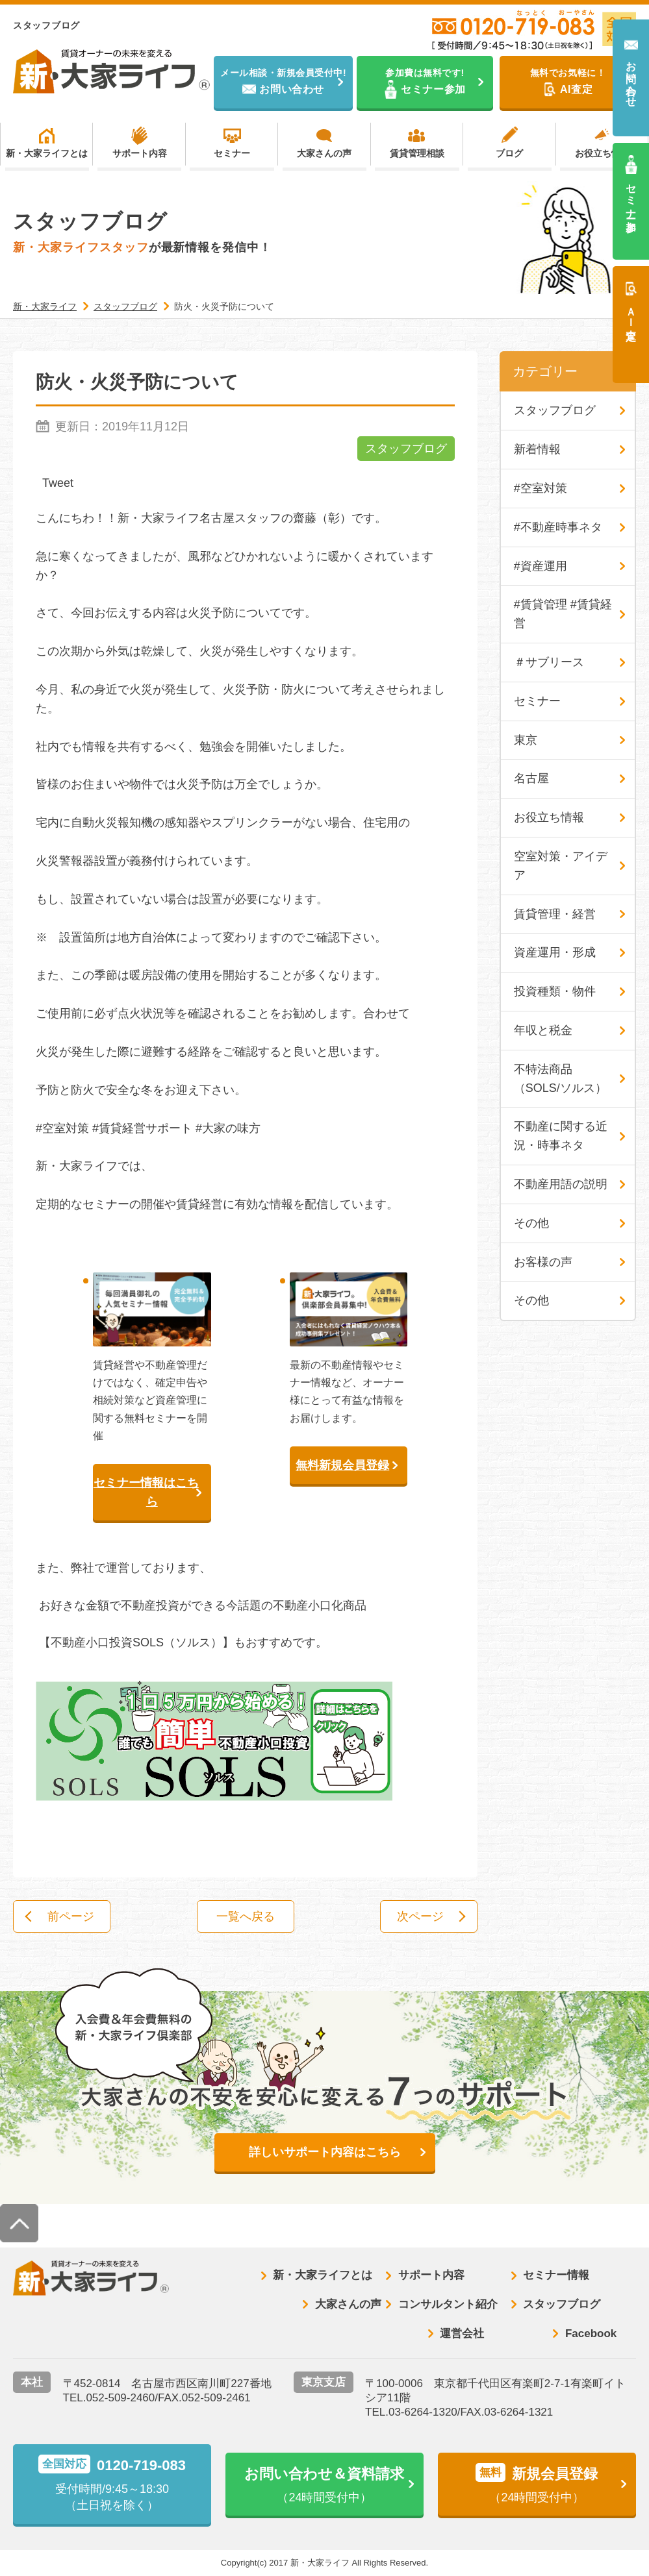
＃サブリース (549, 662)
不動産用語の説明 (560, 1184)
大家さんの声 (324, 153)
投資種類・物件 (555, 991)
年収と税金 (543, 1030)
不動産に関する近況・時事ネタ (560, 1136)
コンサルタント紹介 (448, 2304)
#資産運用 (540, 566)
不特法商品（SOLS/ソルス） (560, 1079)
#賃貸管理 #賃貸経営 (563, 614)
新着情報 (537, 449)
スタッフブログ (406, 448)
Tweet (57, 483)
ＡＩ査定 (631, 312)
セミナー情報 (556, 2275)
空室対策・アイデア (560, 866)
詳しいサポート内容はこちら (325, 2152)
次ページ (420, 1916)
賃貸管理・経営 (555, 914)
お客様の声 (543, 1262)
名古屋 (531, 778)
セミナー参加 (631, 195)
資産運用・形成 (555, 952)
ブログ (509, 153)
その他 (531, 1223)
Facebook (591, 2333)
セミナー (232, 153)
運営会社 (462, 2333)
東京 (525, 740)
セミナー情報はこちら (146, 1492)
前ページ (70, 1916)
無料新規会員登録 (342, 1465)
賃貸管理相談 (417, 153)
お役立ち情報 (602, 153)
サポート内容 (139, 153)
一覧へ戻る (245, 1916)
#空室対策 (540, 488)
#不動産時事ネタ (558, 527)
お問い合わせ (631, 78)
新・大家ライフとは (47, 153)
